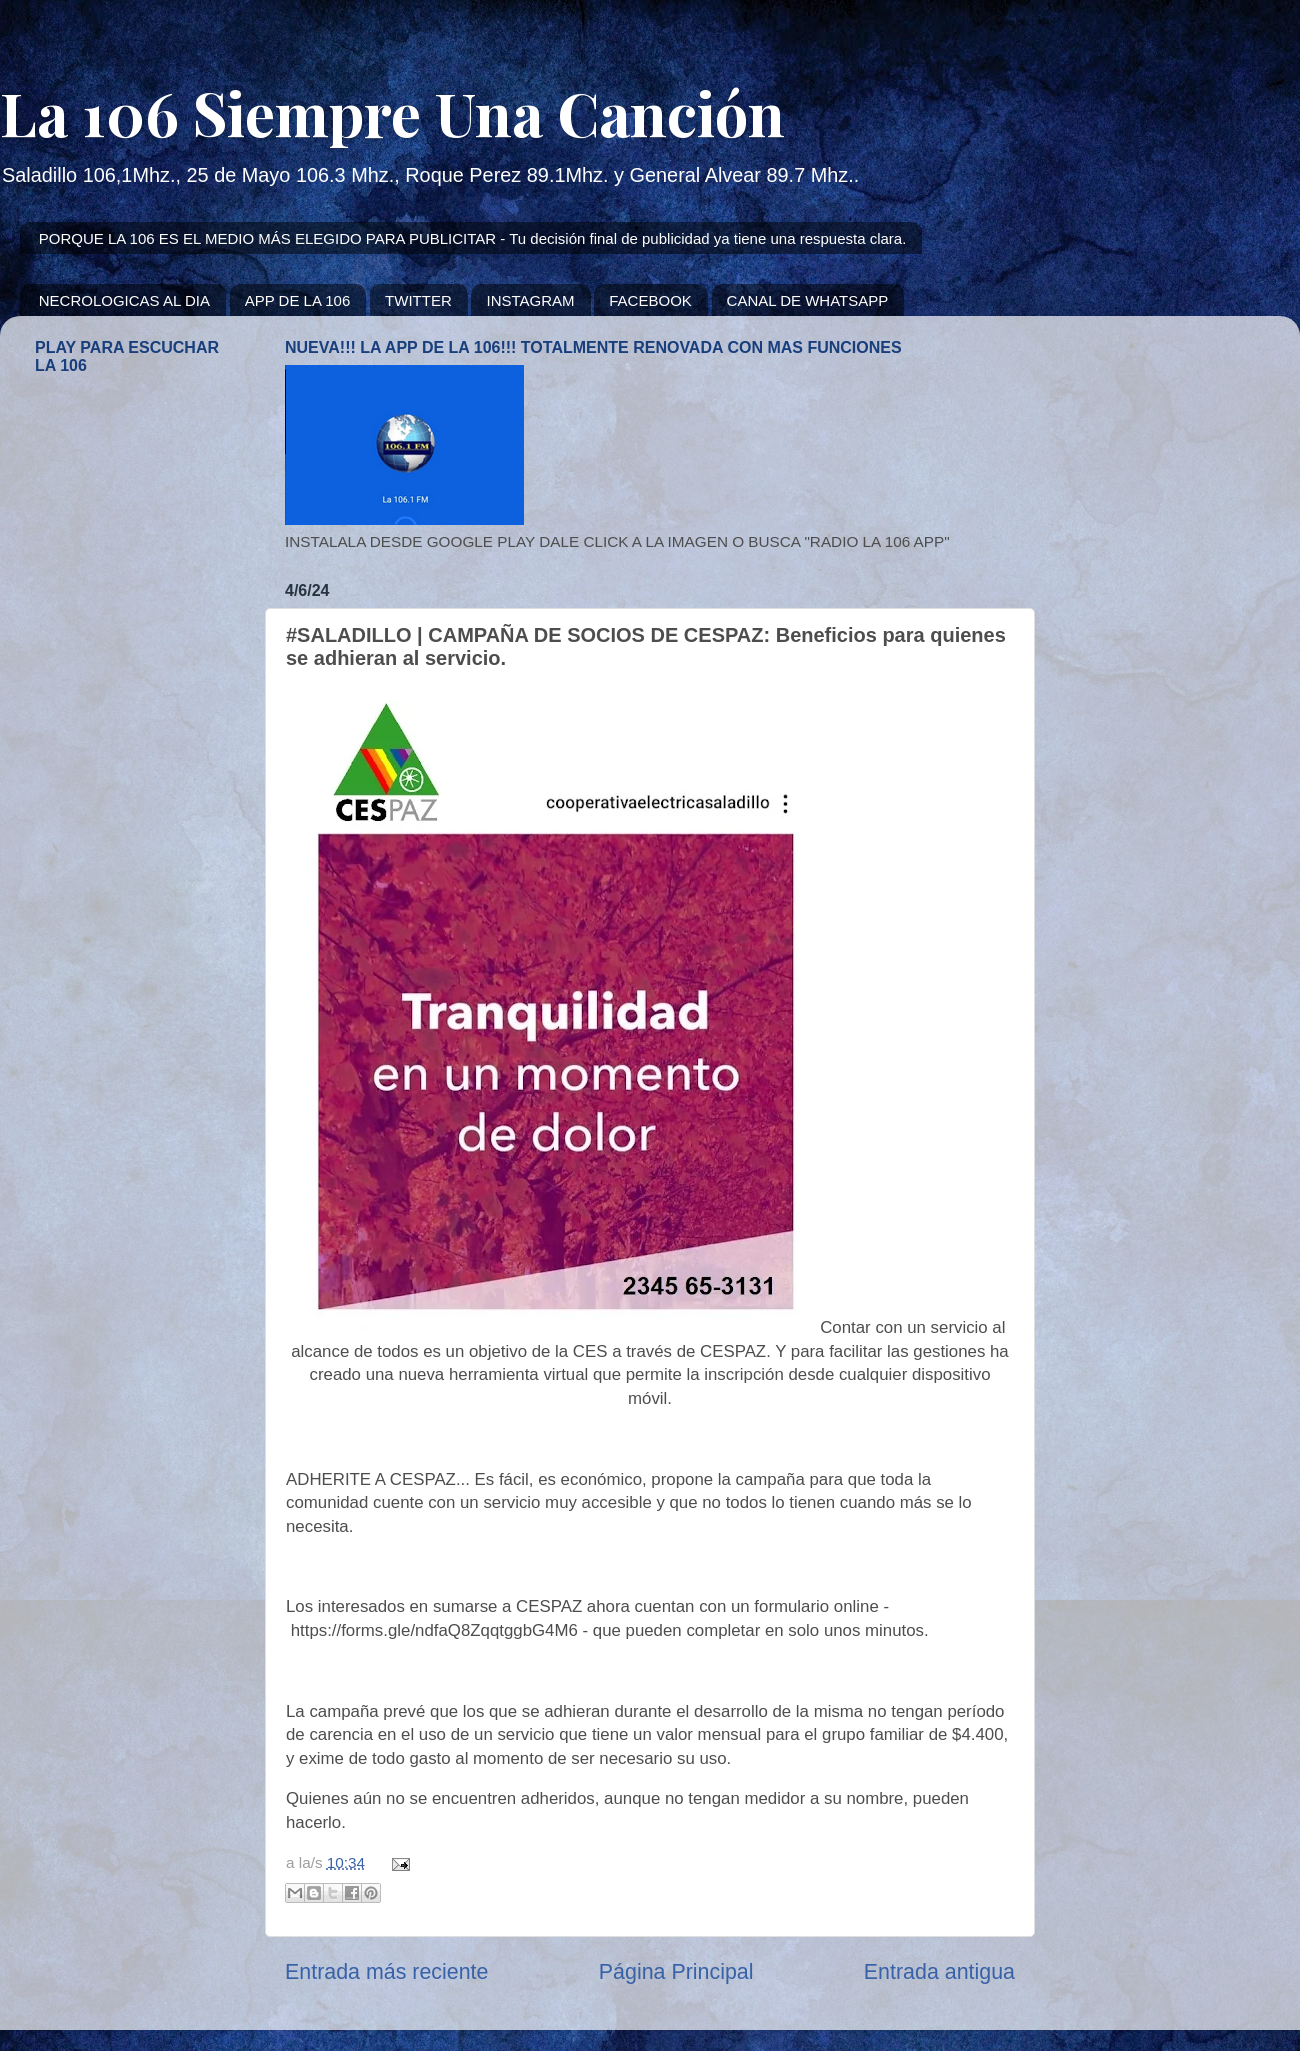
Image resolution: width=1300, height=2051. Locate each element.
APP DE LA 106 (298, 300)
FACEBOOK (650, 300)
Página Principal (676, 1972)
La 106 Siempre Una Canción (392, 112)
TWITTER (418, 300)
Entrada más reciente (386, 1972)
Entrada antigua (939, 1972)
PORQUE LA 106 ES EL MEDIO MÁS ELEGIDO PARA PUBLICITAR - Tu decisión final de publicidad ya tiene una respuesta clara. (473, 238)
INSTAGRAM (530, 300)
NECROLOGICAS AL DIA (124, 300)
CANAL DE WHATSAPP (808, 300)
